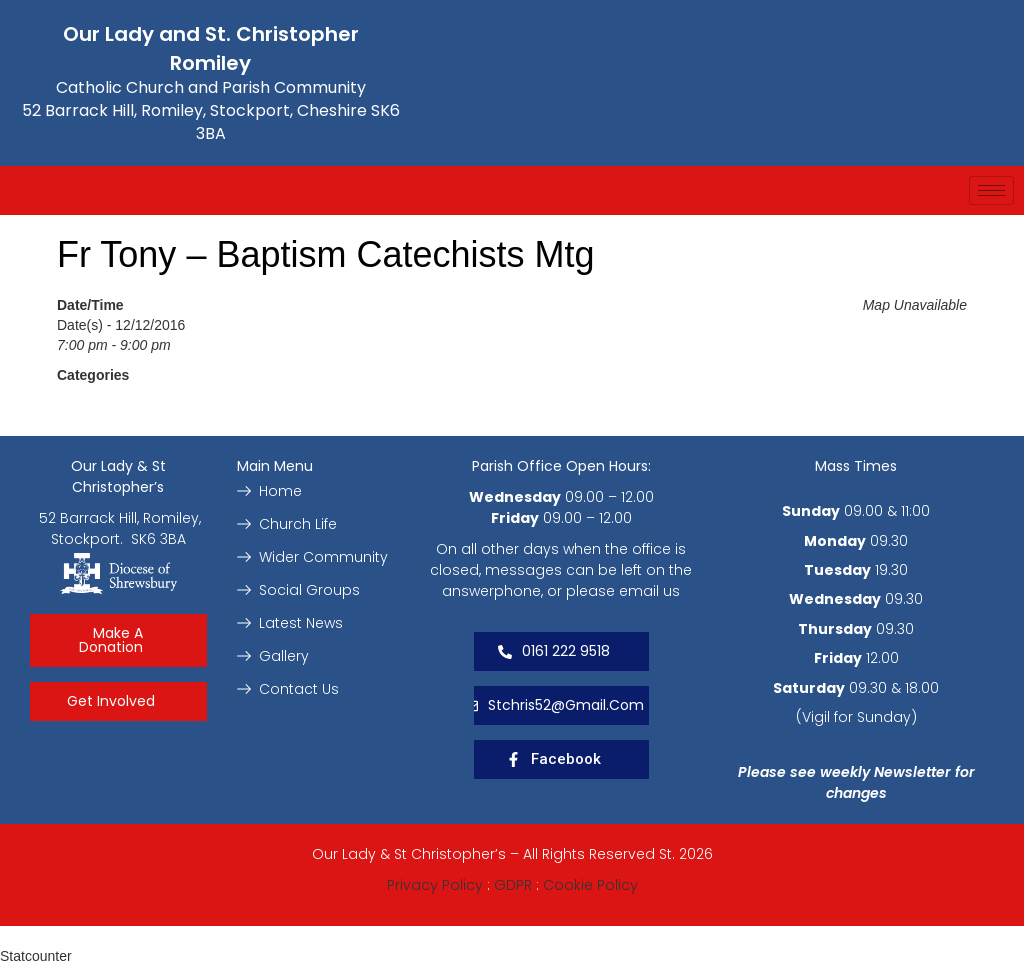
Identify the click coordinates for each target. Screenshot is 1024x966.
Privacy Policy (435, 885)
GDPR (513, 885)
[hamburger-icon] (991, 190)
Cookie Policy (590, 885)
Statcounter (36, 956)
